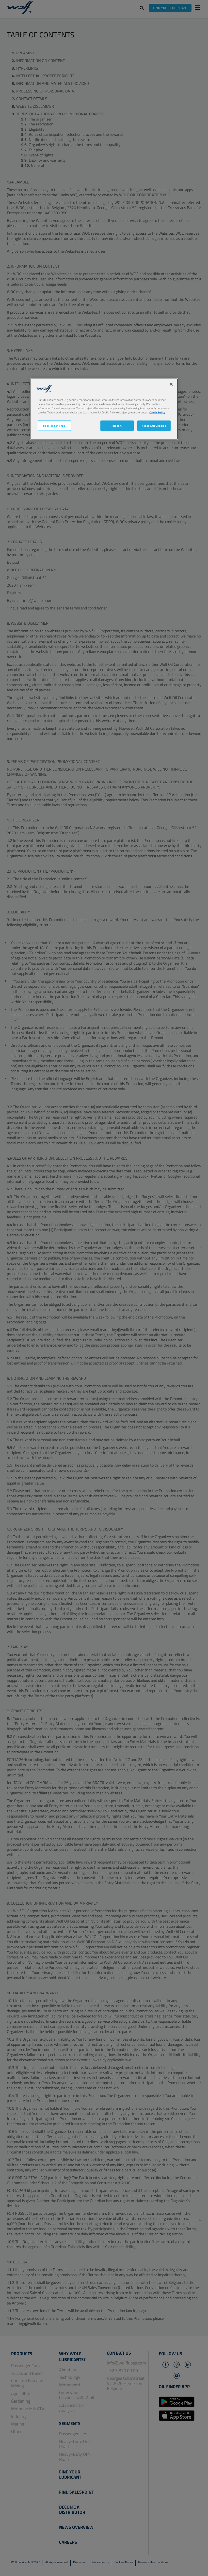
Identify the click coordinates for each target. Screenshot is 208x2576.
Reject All (117, 426)
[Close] (171, 384)
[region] (104, 409)
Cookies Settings (54, 426)
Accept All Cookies (154, 426)
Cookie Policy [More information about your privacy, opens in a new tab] (157, 412)
